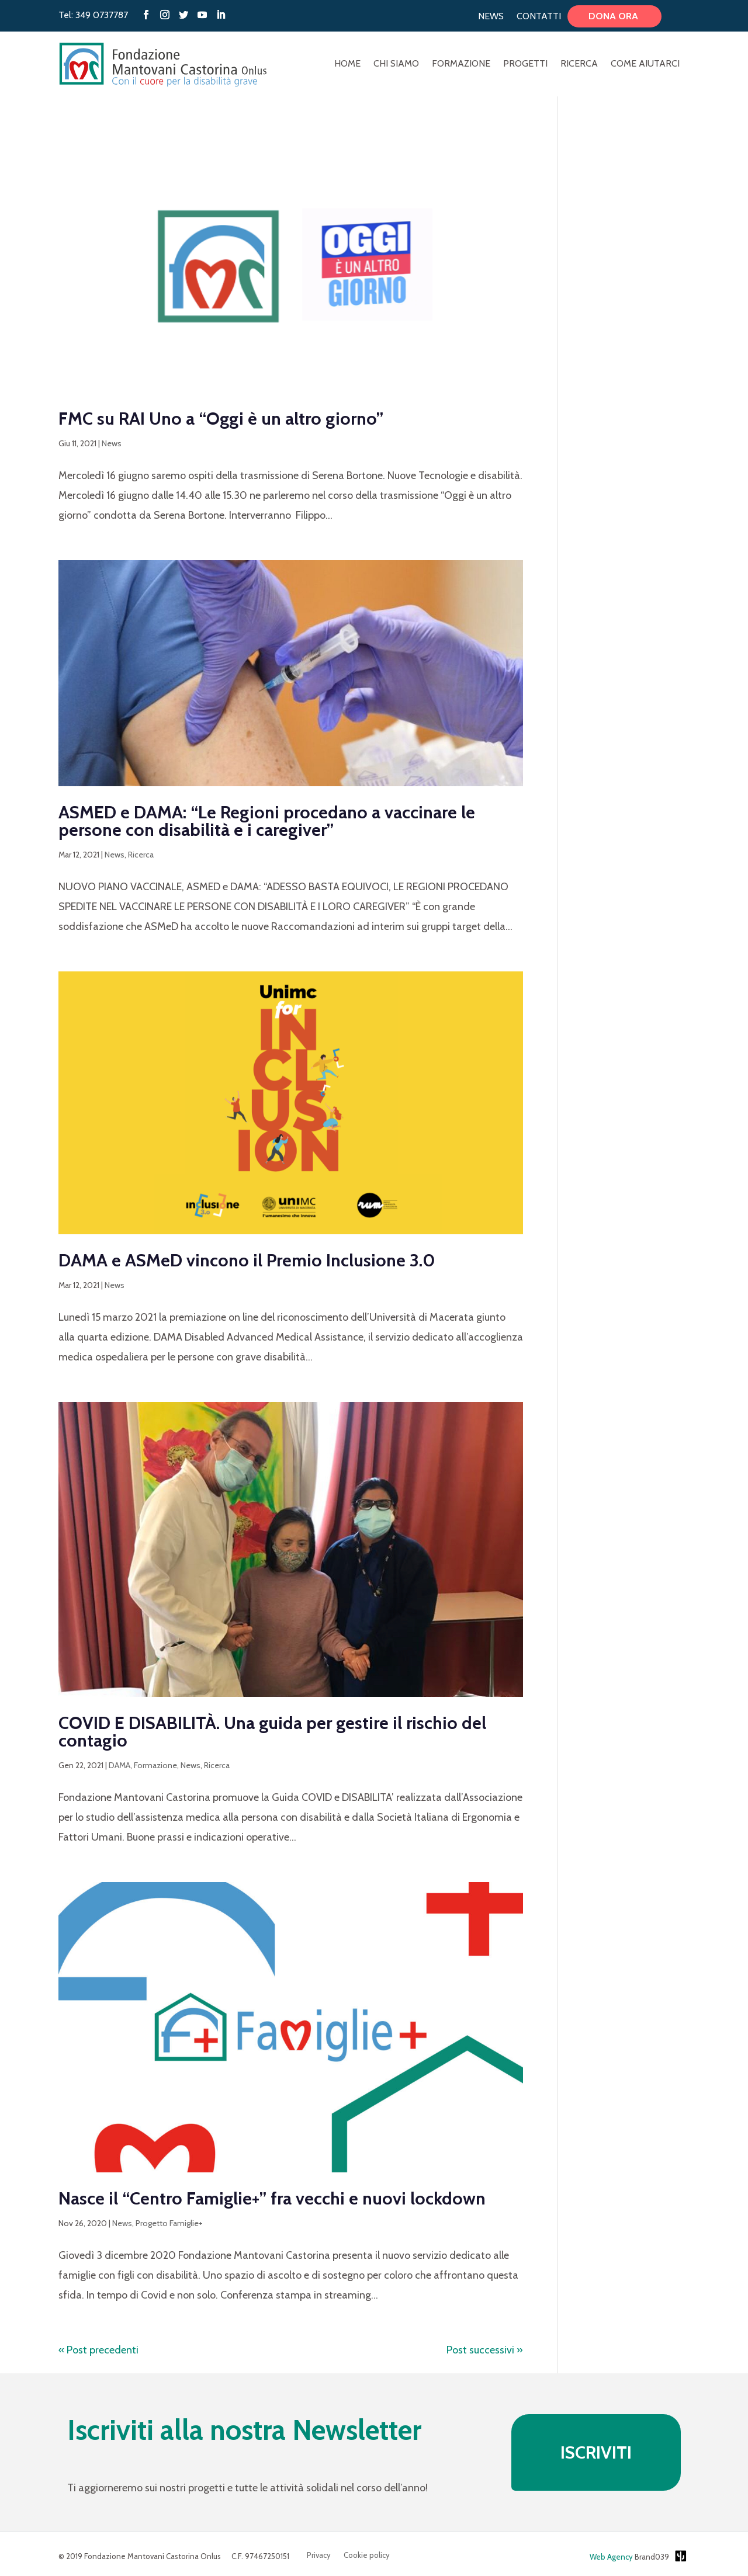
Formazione (461, 64)
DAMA (119, 1765)
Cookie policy (367, 2555)
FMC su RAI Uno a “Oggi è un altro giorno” (225, 418)
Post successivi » (484, 2350)
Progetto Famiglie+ (169, 2223)
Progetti (525, 64)
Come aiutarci (645, 64)
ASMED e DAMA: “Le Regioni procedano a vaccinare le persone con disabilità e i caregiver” (266, 821)
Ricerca (579, 64)
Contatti (539, 16)
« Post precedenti (98, 2350)
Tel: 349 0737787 (93, 14)
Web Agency (611, 2556)
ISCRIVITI (596, 2452)
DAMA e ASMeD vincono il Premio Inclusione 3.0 (246, 1260)
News (491, 16)
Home (347, 64)
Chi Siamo (396, 64)
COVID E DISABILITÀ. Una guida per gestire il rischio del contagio (272, 1731)
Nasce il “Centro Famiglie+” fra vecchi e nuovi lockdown (272, 2198)
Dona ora (614, 16)
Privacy (319, 2555)
